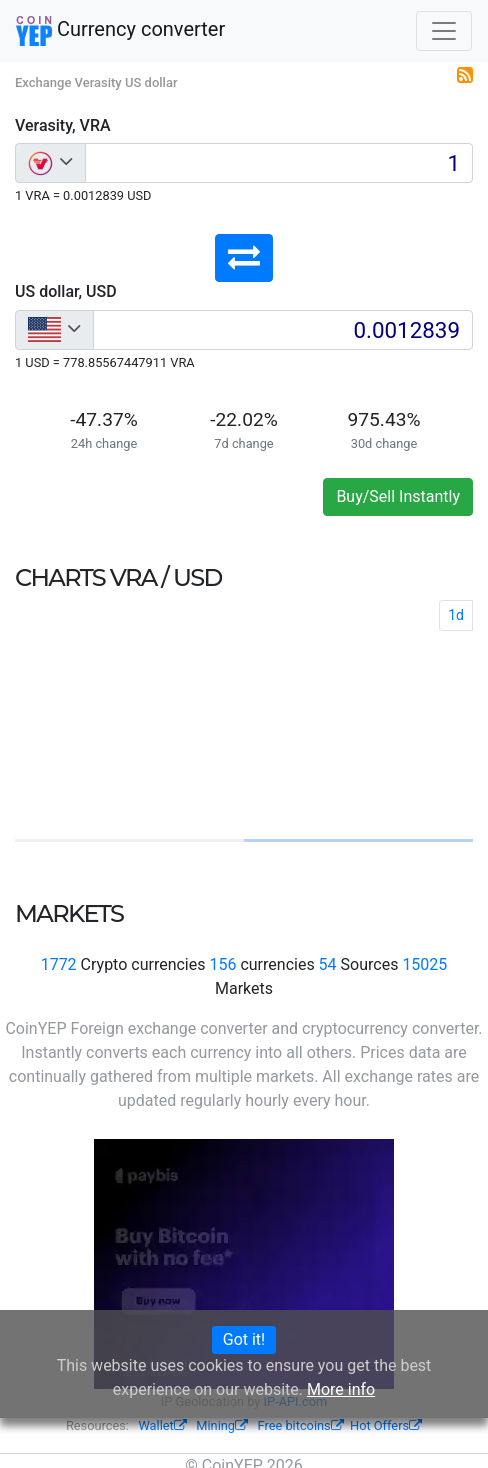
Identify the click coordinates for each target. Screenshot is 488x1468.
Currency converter (120, 31)
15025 (424, 964)
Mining (222, 1425)
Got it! (244, 1339)
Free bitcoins (301, 1425)
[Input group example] (279, 163)
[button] (244, 258)
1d (456, 615)
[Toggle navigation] (444, 31)
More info (341, 1389)
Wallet (162, 1425)
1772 (59, 964)
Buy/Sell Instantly (398, 496)
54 (328, 964)
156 (222, 964)
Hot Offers (386, 1425)
